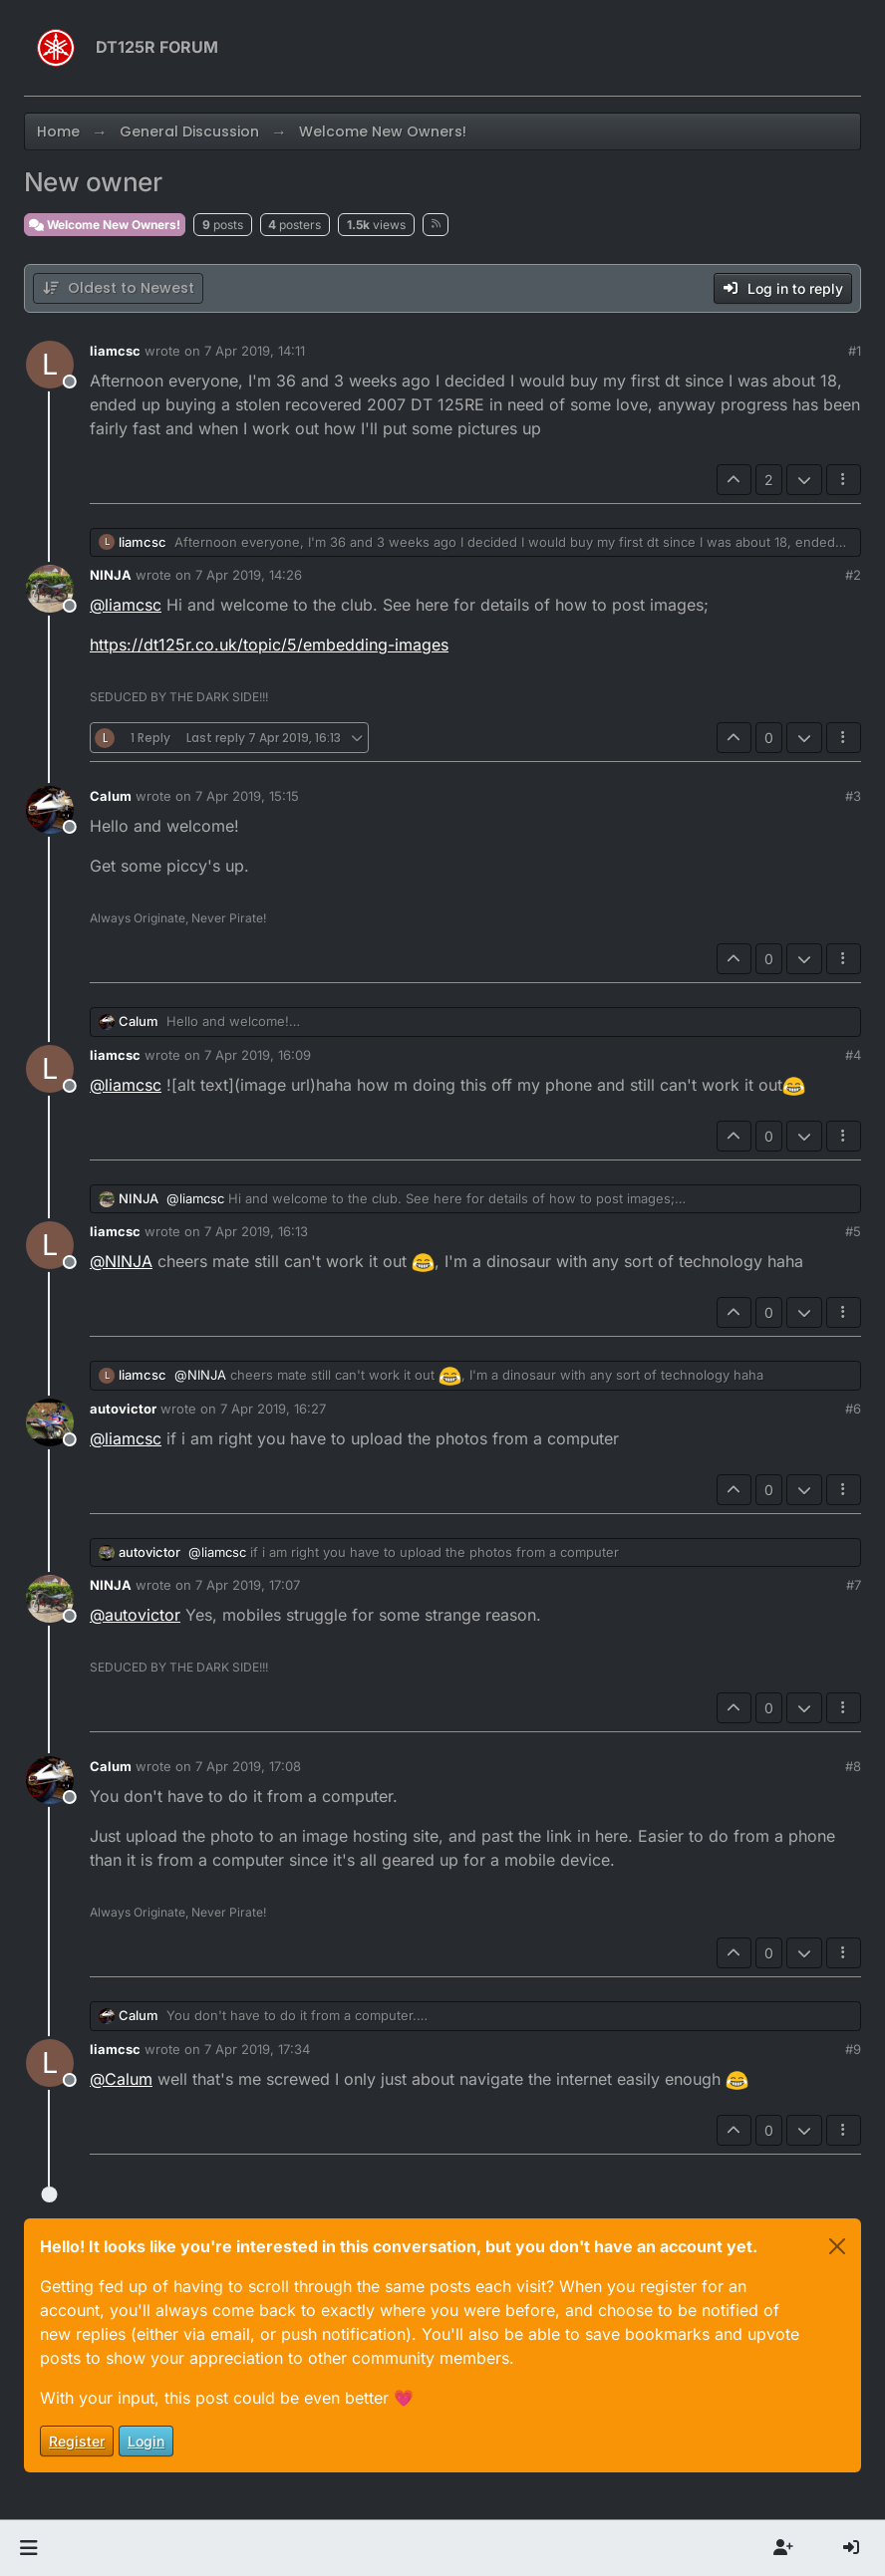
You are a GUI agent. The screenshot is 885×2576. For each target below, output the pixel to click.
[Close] (837, 2246)
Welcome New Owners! (104, 224)
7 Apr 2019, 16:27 (273, 1409)
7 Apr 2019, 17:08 (248, 1766)
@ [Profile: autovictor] (135, 1615)
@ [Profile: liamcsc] (125, 605)
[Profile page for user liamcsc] (50, 364)
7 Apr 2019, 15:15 (247, 796)
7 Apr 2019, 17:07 (247, 1585)
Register (77, 2441)
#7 (853, 1585)
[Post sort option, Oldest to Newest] (118, 288)
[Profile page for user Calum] (50, 810)
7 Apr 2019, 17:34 (257, 2049)
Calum (111, 796)
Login (146, 2441)
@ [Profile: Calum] (121, 2079)
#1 (854, 351)
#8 (853, 1766)
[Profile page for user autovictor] (50, 1422)
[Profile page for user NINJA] (50, 589)
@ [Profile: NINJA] (121, 1261)
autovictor (123, 1409)
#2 (853, 575)
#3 (853, 796)
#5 (853, 1231)
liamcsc (115, 351)
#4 (853, 1055)
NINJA (111, 575)
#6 (853, 1409)
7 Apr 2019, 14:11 (254, 351)
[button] (28, 2548)
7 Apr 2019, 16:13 (256, 1231)
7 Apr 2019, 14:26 (248, 575)
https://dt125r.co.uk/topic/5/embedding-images (269, 644)
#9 (853, 2049)
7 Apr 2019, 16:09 (257, 1055)
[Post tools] (844, 479)
